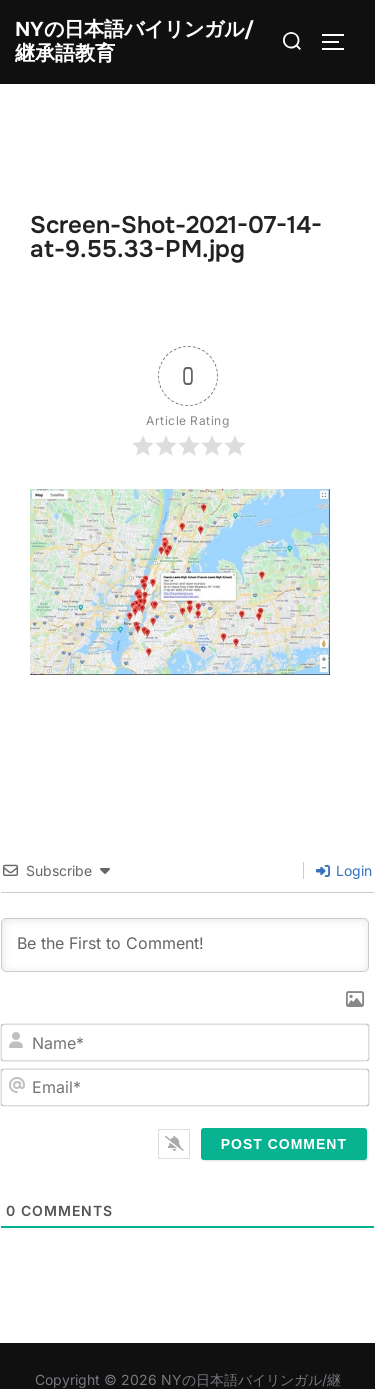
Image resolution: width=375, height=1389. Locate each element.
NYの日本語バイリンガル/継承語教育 (134, 42)
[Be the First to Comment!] (185, 945)
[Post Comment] (284, 1144)
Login (344, 870)
